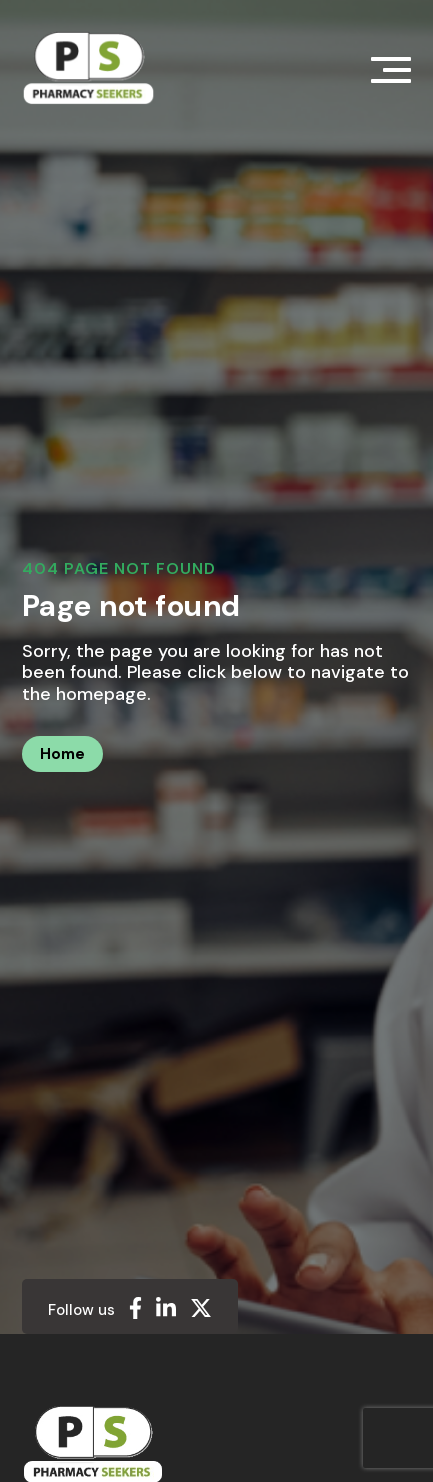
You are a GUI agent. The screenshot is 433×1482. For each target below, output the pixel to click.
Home (62, 754)
